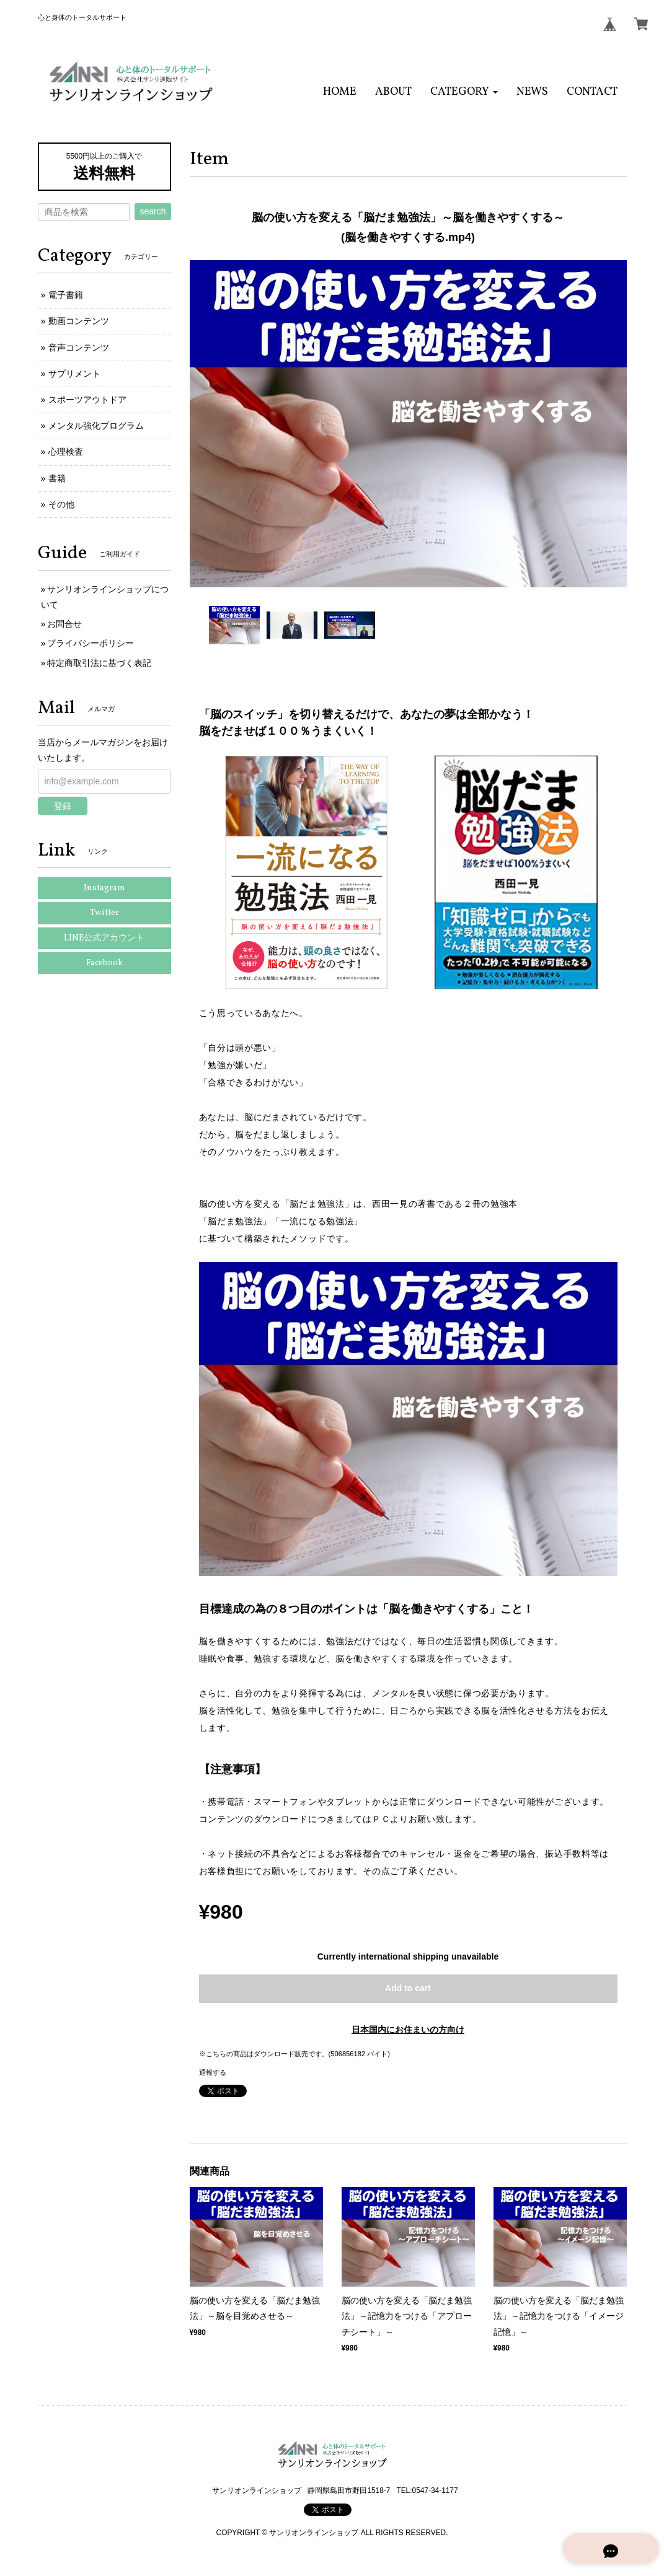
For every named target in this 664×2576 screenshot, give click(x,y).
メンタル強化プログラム (96, 426)
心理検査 (65, 452)
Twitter (104, 913)
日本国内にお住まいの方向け (408, 2030)
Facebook (104, 963)
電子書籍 (65, 295)
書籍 (57, 478)
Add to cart (408, 1988)
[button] (464, 92)
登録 (62, 806)
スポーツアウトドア (87, 400)
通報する (212, 2072)
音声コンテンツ (78, 348)
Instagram (104, 888)
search (152, 211)
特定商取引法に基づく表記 (99, 663)
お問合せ (64, 624)
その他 (61, 504)
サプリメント (74, 374)
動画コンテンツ (78, 321)
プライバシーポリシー (90, 643)
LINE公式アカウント (104, 938)
